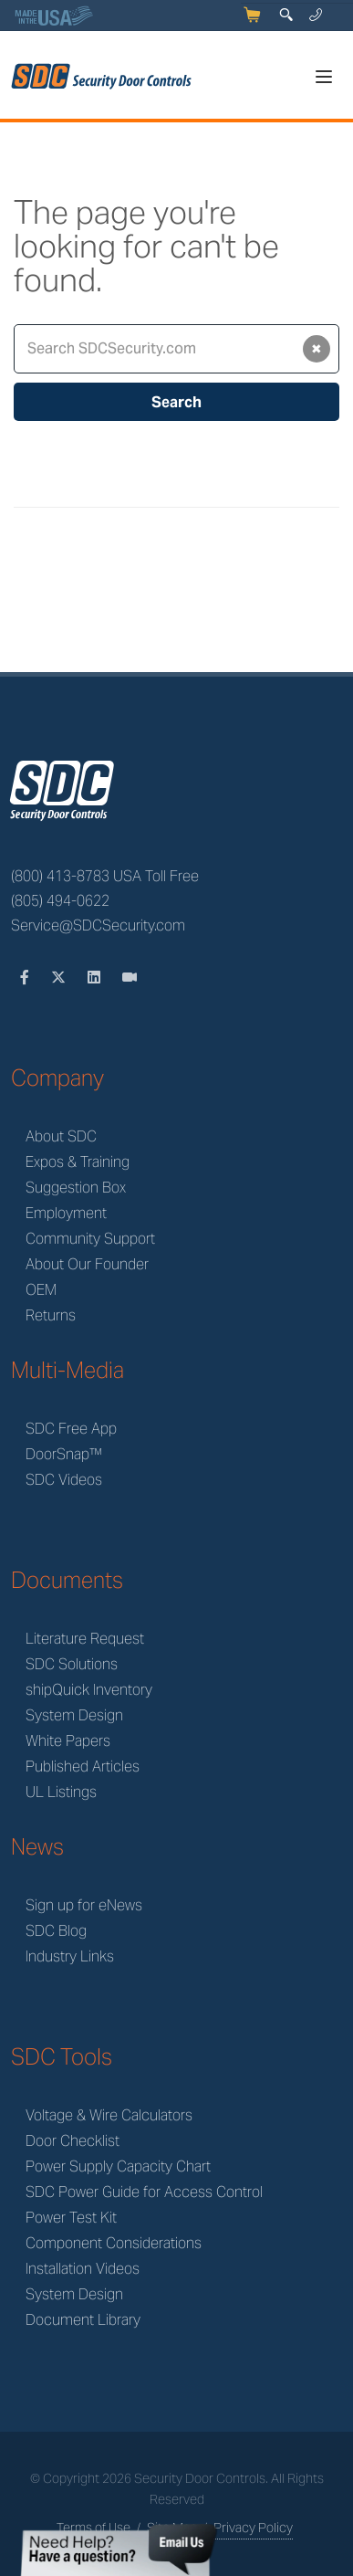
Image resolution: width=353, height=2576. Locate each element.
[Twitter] (60, 977)
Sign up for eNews (84, 1905)
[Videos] (129, 977)
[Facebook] (26, 977)
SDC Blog (56, 1930)
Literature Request (85, 1638)
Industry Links (70, 1956)
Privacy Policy (253, 2527)
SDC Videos (64, 1479)
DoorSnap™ (64, 1454)
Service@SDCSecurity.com (98, 925)
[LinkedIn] (95, 977)
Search (176, 402)
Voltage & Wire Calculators (109, 2115)
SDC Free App (71, 1428)
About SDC (61, 1136)
